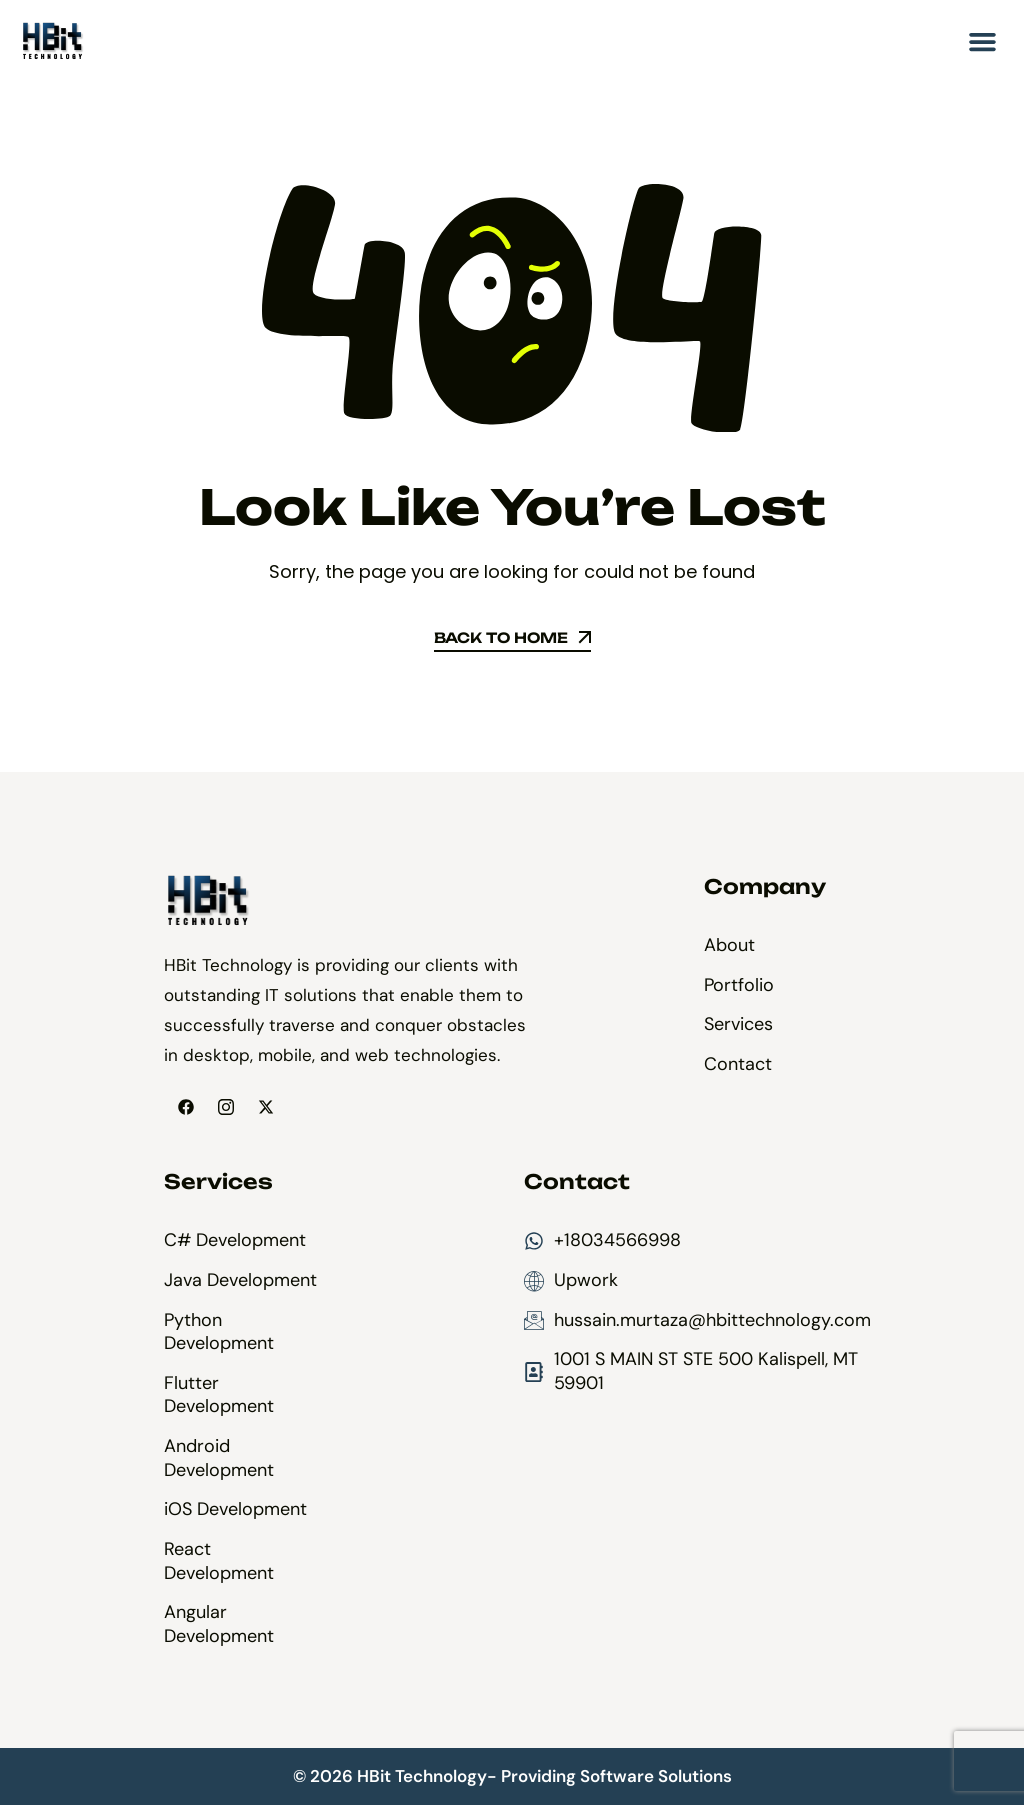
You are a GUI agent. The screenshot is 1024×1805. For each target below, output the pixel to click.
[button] (983, 42)
